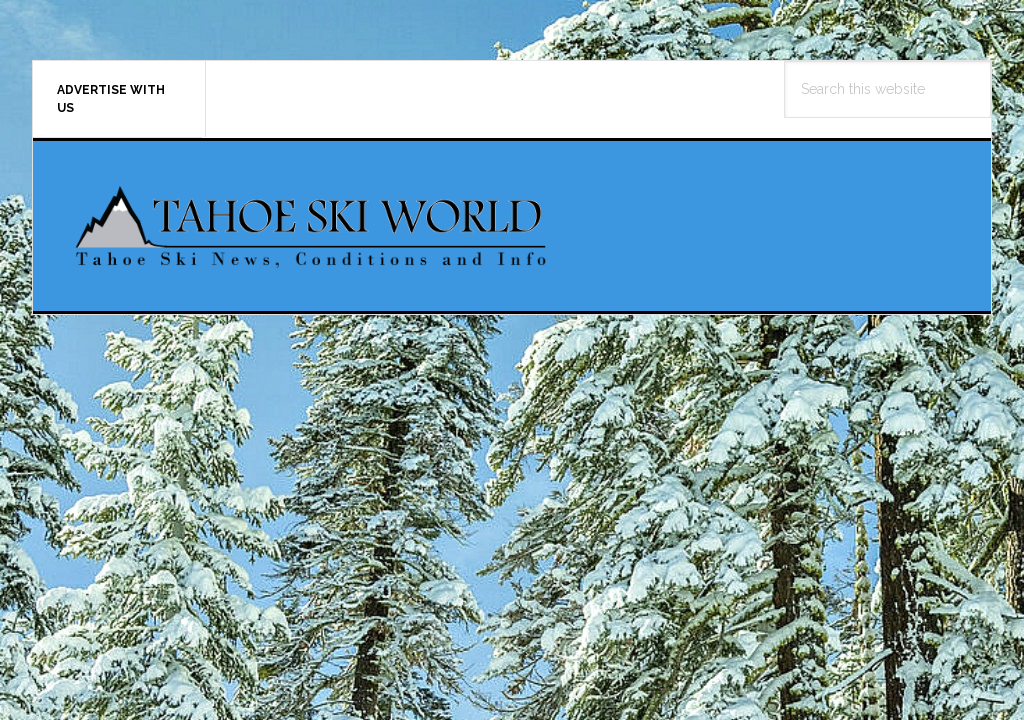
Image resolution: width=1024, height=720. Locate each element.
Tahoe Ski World (313, 226)
